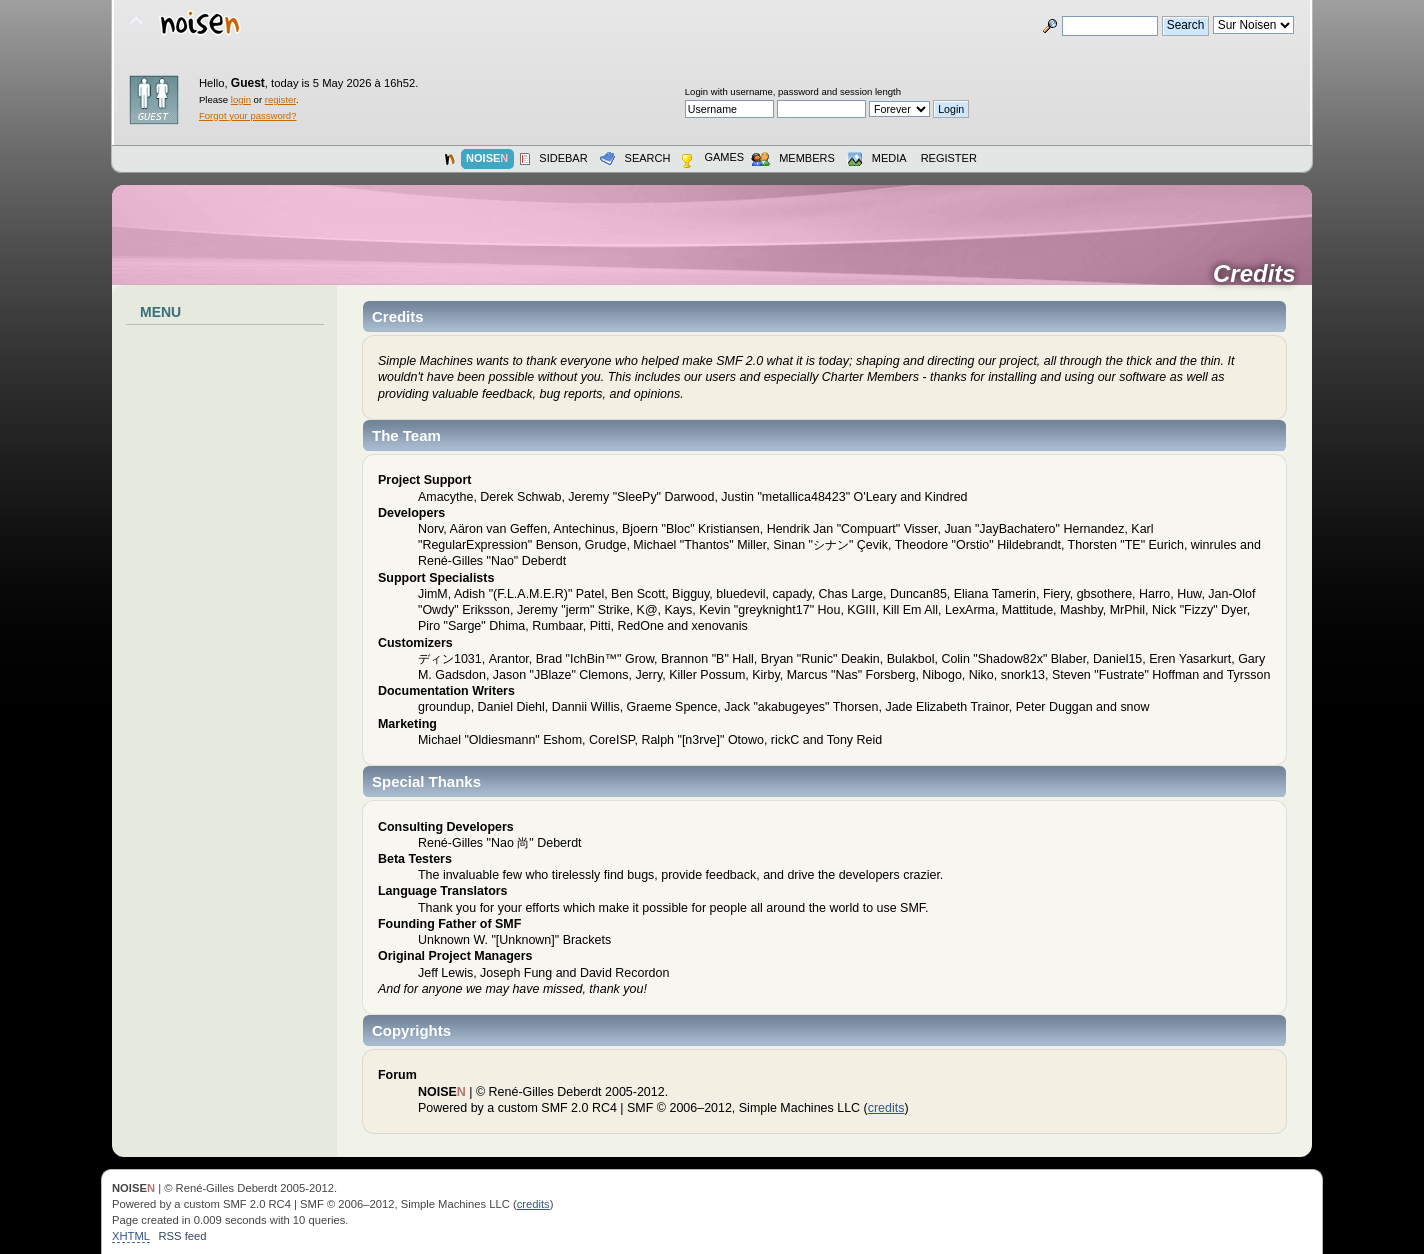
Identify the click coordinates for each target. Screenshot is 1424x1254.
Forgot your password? (247, 115)
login (241, 99)
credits (886, 1108)
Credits (1261, 274)
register (280, 99)
